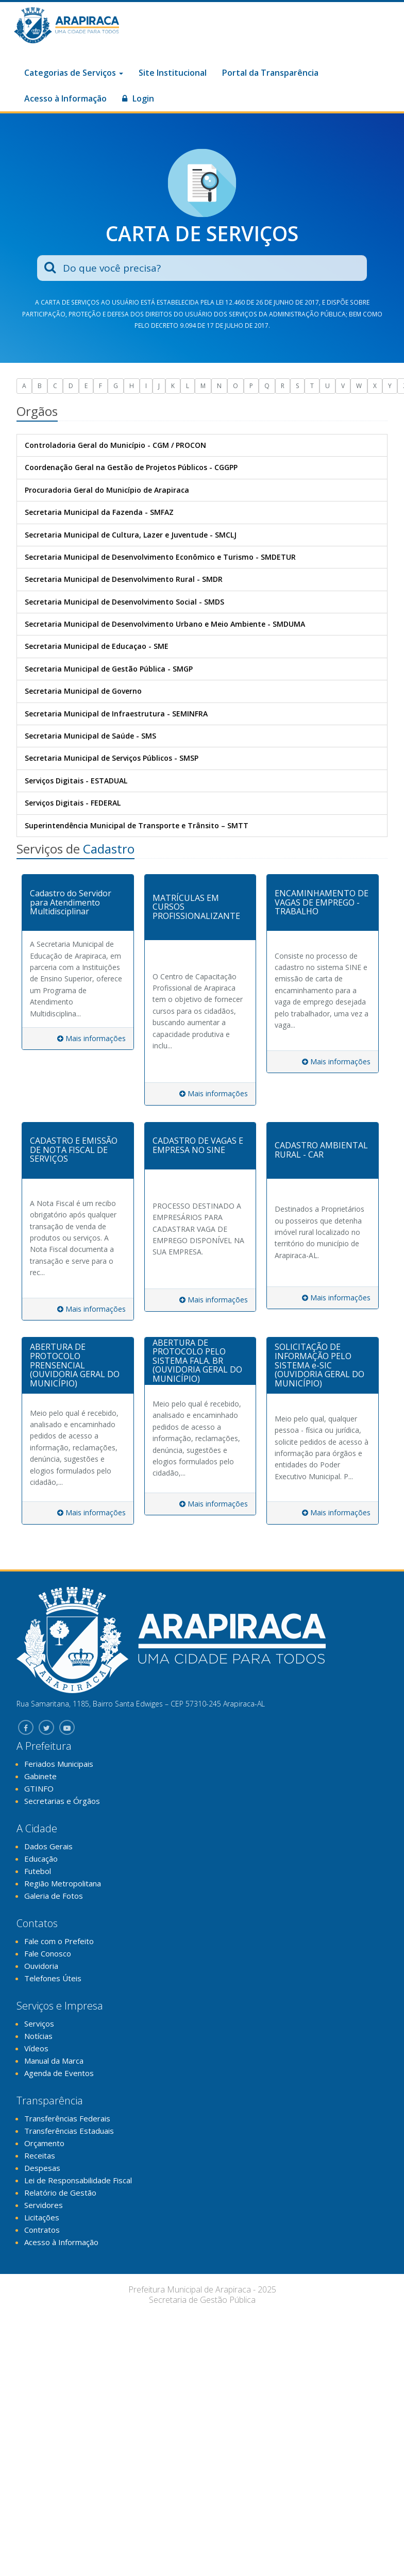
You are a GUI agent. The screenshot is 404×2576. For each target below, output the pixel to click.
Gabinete (40, 1776)
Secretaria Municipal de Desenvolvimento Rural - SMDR (124, 579)
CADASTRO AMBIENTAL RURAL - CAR (321, 1150)
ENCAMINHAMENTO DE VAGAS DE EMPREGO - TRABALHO (321, 902)
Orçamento (44, 2143)
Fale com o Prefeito (59, 1941)
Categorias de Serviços (73, 72)
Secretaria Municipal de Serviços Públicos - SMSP (111, 758)
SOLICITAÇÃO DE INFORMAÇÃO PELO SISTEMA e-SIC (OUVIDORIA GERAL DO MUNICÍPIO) (319, 1365)
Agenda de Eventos (59, 2073)
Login (138, 98)
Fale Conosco (47, 1953)
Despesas (42, 2168)
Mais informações (91, 1038)
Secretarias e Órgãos (62, 1801)
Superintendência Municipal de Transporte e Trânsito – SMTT (136, 825)
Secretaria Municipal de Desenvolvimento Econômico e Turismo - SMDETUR (160, 557)
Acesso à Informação (65, 98)
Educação (41, 1858)
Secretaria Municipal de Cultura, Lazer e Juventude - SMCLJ (131, 535)
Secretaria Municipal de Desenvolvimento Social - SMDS (124, 602)
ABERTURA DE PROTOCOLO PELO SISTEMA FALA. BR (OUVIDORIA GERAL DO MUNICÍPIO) (197, 1360)
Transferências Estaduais (69, 2131)
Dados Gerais (48, 1846)
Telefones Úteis (52, 1978)
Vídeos (36, 2048)
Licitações (41, 2217)
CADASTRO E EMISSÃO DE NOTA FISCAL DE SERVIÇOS (73, 1149)
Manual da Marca (53, 2060)
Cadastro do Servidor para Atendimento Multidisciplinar (70, 902)
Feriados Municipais (58, 1764)
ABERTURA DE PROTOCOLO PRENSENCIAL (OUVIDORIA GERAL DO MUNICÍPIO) (75, 1365)
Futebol (37, 1871)
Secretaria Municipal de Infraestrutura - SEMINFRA (116, 713)
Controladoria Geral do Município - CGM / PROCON (115, 445)
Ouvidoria (41, 1966)
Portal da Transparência (270, 72)
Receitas (39, 2155)
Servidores (43, 2205)
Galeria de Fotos (53, 1896)
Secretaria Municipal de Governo (83, 691)
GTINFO (39, 1788)
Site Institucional (173, 72)
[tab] (77, 903)
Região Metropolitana (62, 1883)
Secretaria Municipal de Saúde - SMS (90, 736)
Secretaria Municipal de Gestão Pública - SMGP (109, 669)
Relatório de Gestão (60, 2192)
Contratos (42, 2229)
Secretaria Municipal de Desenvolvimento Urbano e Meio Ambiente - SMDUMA (165, 624)
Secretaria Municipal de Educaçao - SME (97, 646)
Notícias (38, 2036)
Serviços (39, 2023)
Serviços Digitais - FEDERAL (73, 803)
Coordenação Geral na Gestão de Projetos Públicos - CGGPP (131, 467)
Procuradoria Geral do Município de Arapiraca (107, 490)
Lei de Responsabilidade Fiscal (78, 2180)
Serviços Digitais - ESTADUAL (76, 780)
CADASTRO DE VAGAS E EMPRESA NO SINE (198, 1145)
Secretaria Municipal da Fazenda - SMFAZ (99, 512)
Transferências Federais (67, 2118)
